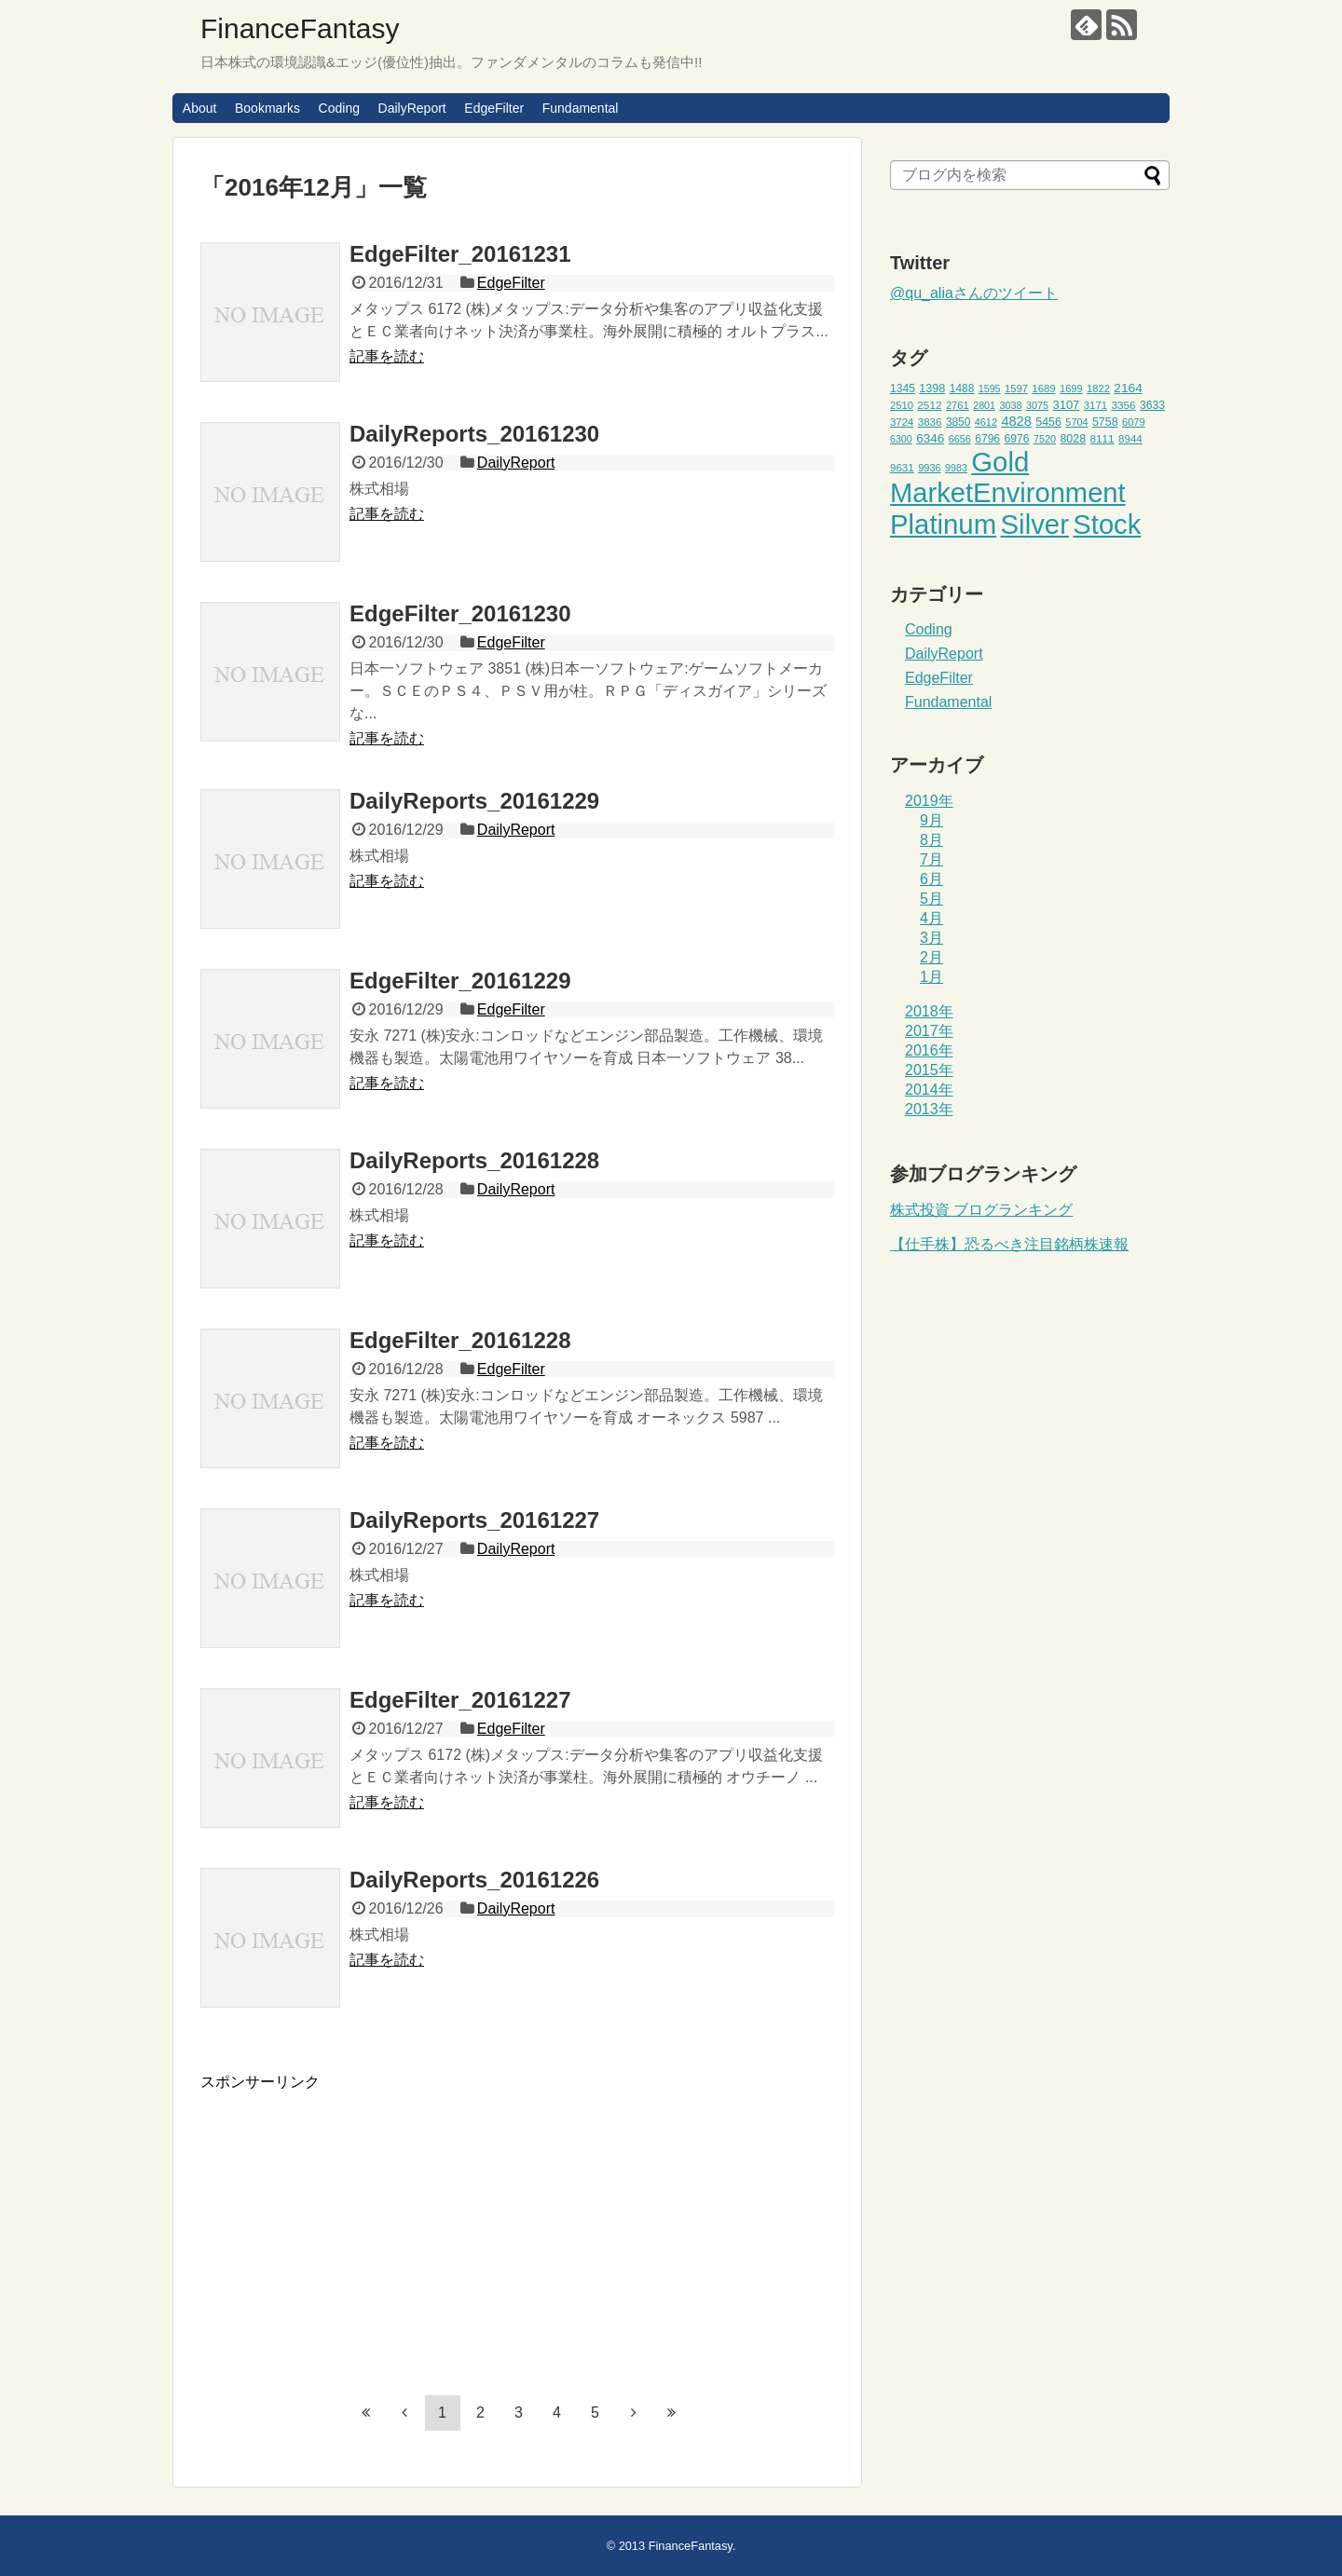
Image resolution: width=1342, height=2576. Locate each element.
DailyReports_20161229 (474, 800)
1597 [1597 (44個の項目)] (1016, 388)
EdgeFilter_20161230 (459, 613)
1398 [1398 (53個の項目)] (932, 388)
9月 (931, 820)
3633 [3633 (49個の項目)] (1152, 405)
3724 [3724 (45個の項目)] (901, 422)
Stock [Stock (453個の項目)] (1107, 524)
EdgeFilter (494, 108)
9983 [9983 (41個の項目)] (956, 467)
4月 (931, 918)
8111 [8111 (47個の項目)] (1102, 438)
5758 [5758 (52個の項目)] (1105, 422)
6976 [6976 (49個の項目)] (1017, 438)
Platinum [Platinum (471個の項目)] (943, 524)
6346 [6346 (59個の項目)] (930, 438)
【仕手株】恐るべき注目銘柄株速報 (1009, 1244)
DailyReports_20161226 (474, 1879)
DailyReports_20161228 (474, 1160)
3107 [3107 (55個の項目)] (1065, 405)
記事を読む (386, 356)
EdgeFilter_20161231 (459, 253)
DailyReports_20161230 (474, 433)
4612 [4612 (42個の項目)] (986, 422)
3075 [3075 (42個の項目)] (1037, 405)
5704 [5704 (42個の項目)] (1076, 422)
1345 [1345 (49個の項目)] (902, 388)
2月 (931, 957)
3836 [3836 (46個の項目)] (930, 422)
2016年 (929, 1050)
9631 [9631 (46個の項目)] (902, 467)
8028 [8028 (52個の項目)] (1073, 438)
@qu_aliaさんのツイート (974, 293)
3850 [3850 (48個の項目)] (958, 422)
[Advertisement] (357, 2222)
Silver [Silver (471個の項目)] (1035, 524)
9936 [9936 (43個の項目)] (929, 467)
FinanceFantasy (299, 28)
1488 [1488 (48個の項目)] (962, 388)
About (200, 108)
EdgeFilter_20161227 (459, 1699)
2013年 (929, 1109)
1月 (931, 977)
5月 (931, 898)
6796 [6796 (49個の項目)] (987, 438)
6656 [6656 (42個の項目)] (960, 438)
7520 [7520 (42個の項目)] (1045, 438)
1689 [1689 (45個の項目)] (1043, 388)
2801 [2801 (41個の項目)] (984, 405)
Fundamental (580, 108)
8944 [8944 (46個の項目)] (1130, 438)
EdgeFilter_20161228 (459, 1340)
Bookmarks (267, 108)
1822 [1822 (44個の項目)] (1098, 388)
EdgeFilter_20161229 (459, 980)
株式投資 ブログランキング (981, 1210)
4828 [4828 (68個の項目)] (1016, 421)
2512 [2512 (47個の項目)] (929, 405)
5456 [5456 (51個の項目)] (1048, 422)
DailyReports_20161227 (474, 1520)
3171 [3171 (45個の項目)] (1095, 405)
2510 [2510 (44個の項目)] (901, 405)
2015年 (929, 1070)
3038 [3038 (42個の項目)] (1010, 405)
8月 (931, 840)
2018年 (929, 1011)
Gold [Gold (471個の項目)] (1000, 461)
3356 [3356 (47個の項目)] (1124, 405)
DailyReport (412, 108)
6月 (931, 879)
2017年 (929, 1031)
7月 (931, 859)
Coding (339, 108)
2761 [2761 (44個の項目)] (957, 405)
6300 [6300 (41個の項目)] (901, 438)
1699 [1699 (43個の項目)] (1071, 388)
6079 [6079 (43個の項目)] (1133, 422)
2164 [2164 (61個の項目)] (1128, 388)
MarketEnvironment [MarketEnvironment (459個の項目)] (1008, 493)
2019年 (929, 801)
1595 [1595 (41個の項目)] (990, 388)
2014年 (929, 1089)
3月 (931, 938)
